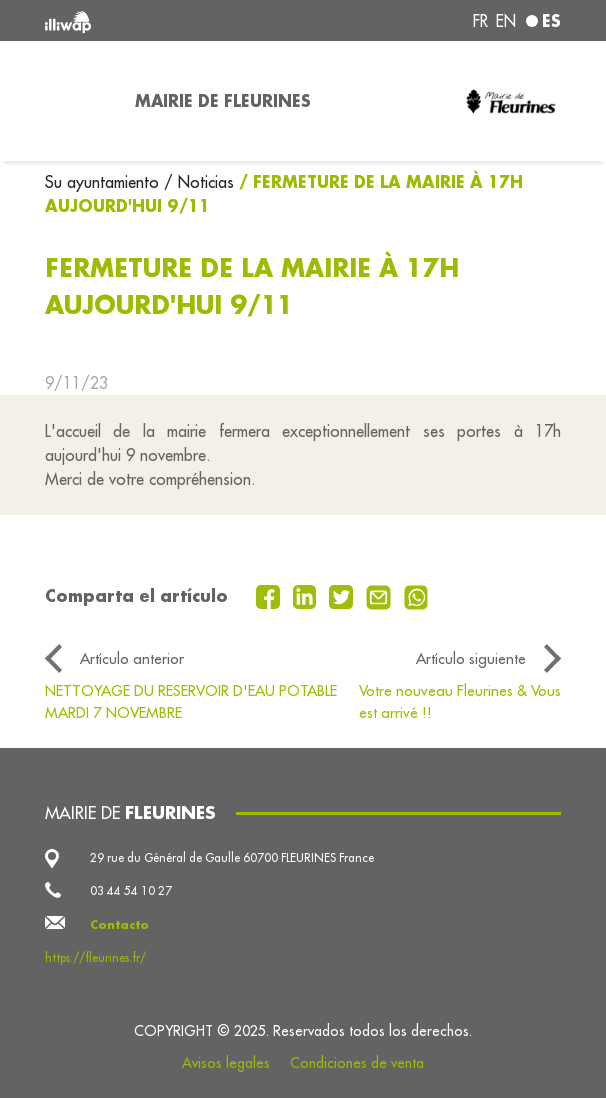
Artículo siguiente (471, 658)
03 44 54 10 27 (131, 890)
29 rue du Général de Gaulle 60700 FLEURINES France (232, 857)
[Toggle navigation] (78, 101)
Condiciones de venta (357, 1063)
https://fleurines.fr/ (95, 957)
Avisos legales (226, 1063)
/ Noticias (199, 182)
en (506, 21)
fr (480, 21)
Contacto (119, 924)
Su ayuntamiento (104, 182)
